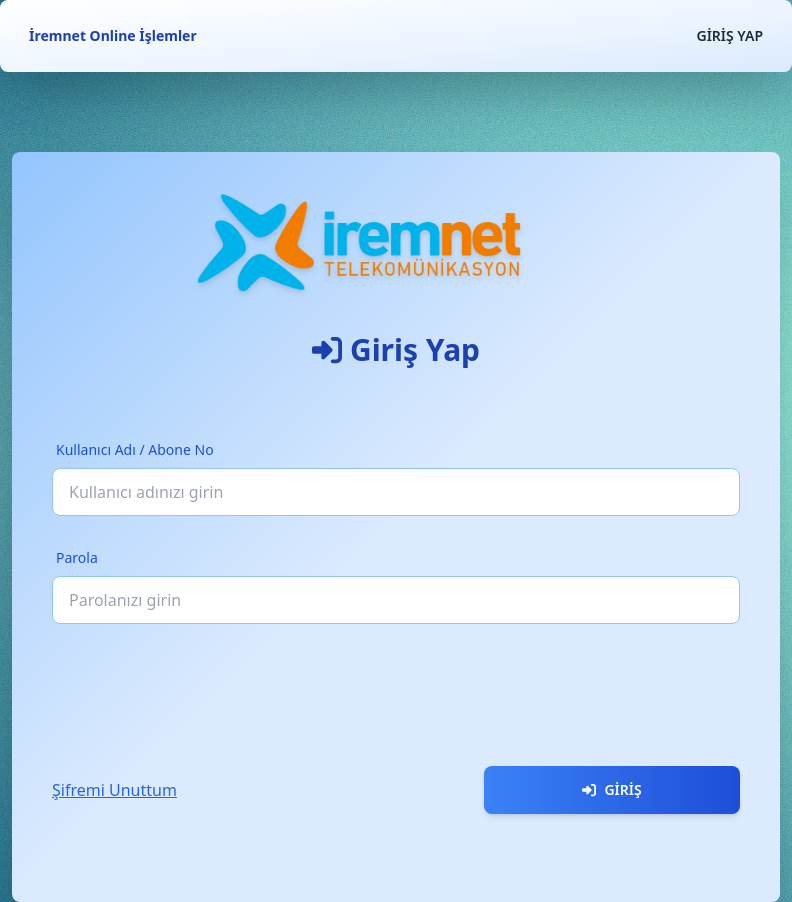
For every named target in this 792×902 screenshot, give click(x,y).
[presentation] (204, 687)
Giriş (611, 789)
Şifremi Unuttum (114, 790)
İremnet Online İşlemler (113, 35)
